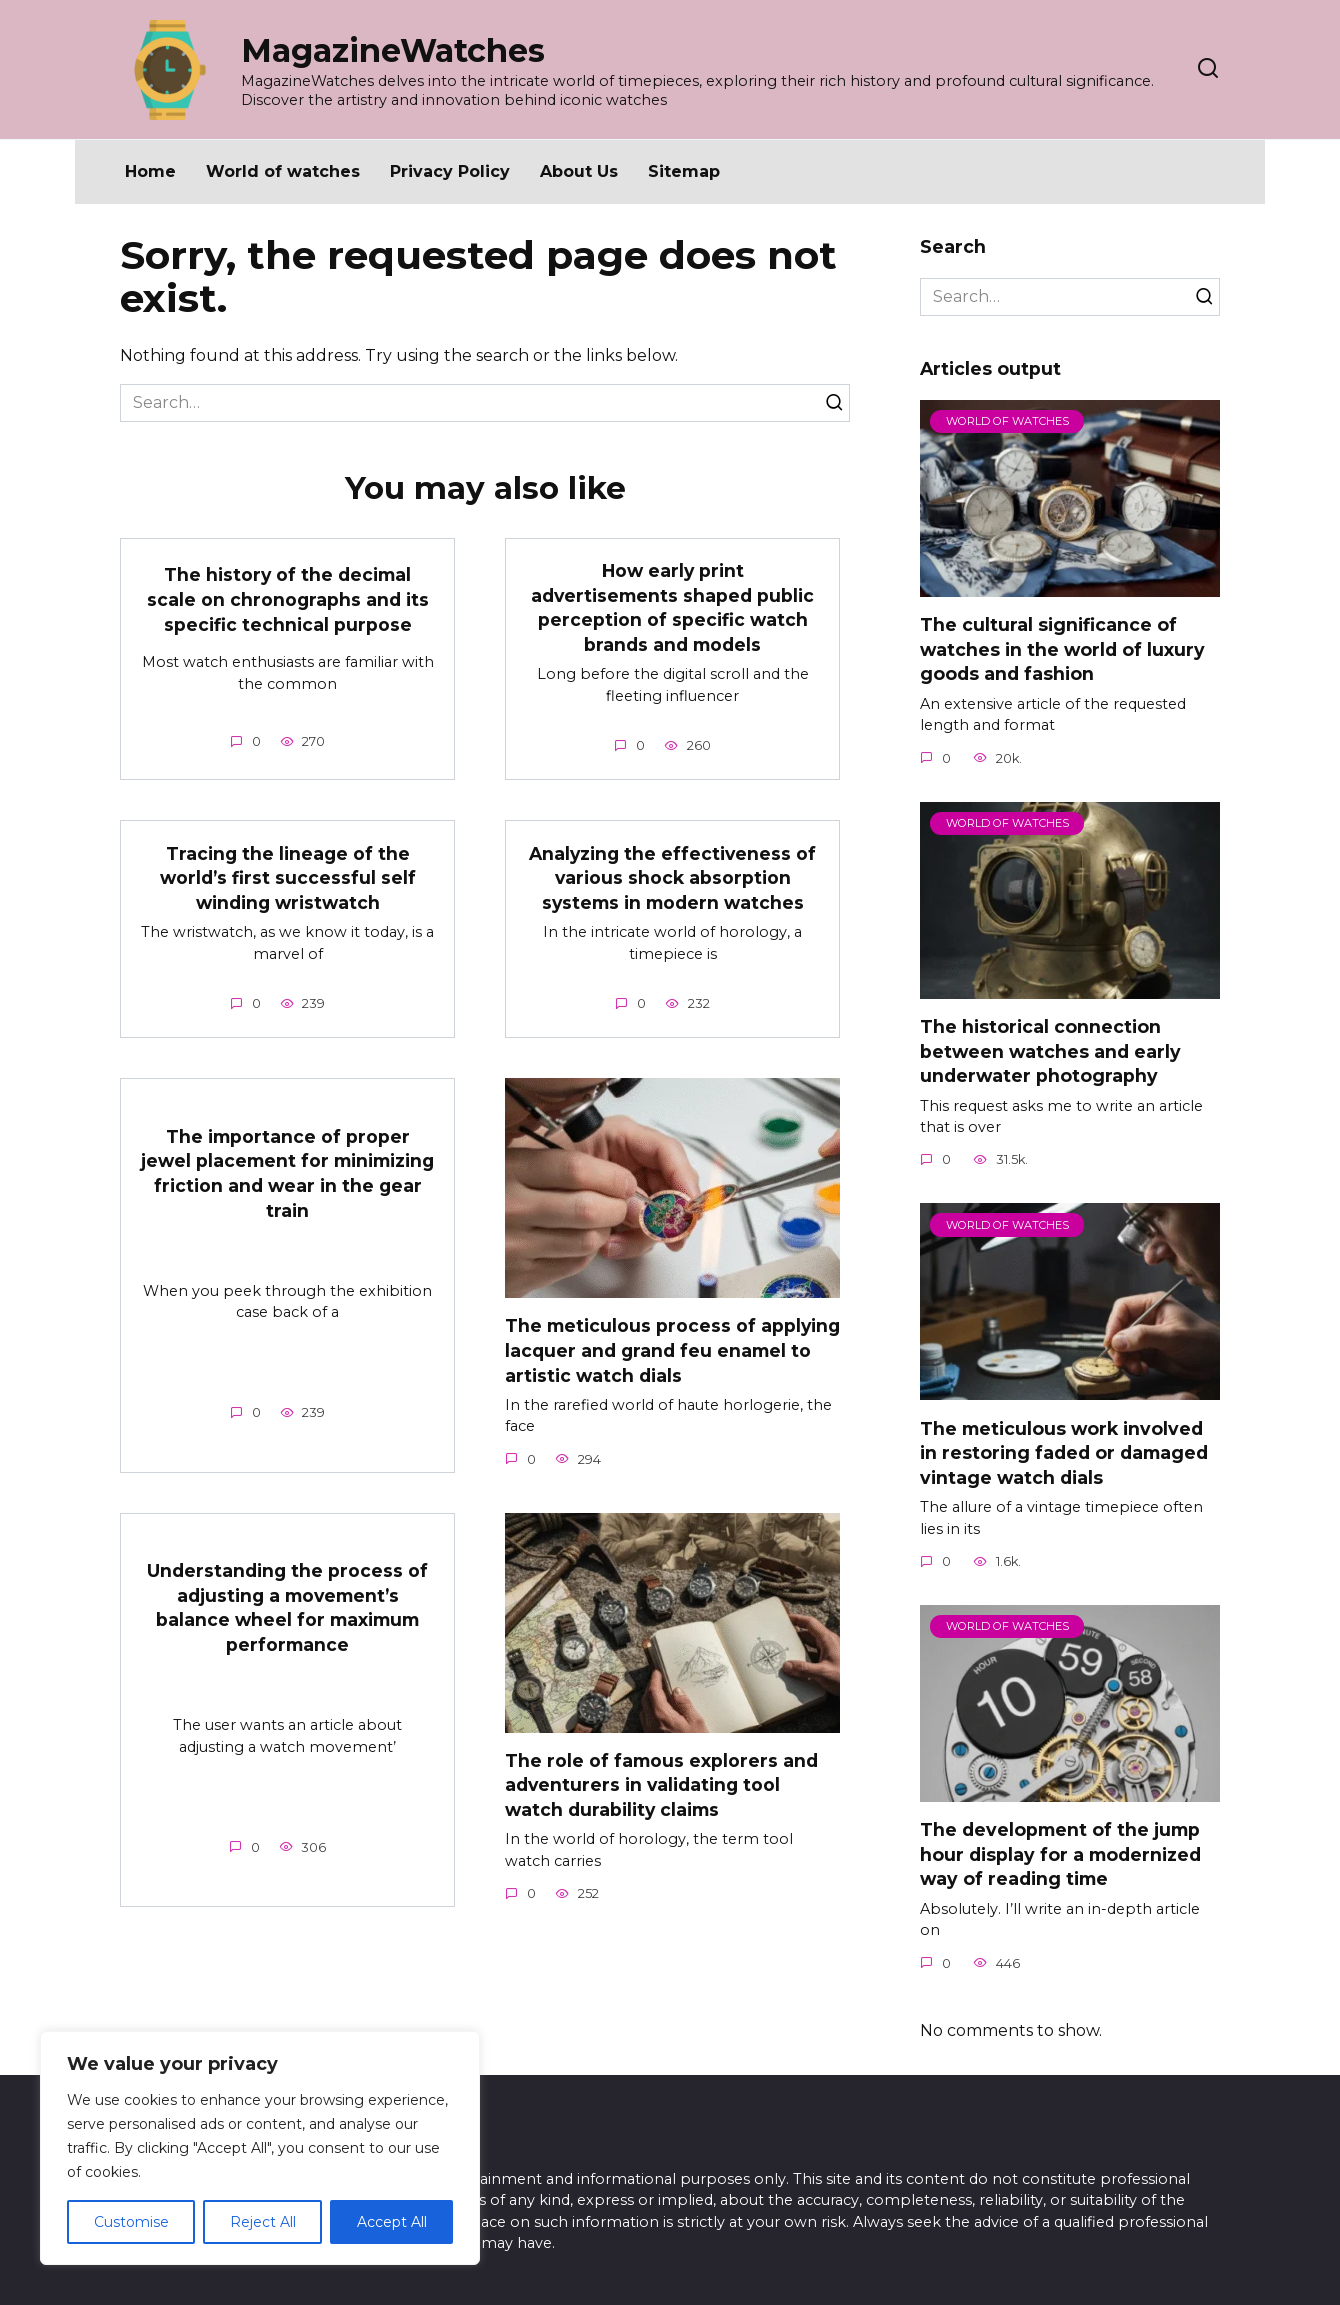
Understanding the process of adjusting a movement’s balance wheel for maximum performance (288, 1607)
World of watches (283, 171)
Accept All (392, 2222)
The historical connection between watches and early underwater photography (1050, 1051)
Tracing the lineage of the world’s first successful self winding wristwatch (287, 878)
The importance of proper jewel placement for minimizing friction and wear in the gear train (287, 1173)
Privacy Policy (450, 171)
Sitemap (684, 171)
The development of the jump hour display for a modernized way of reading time (1060, 1854)
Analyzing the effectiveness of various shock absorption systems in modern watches (673, 878)
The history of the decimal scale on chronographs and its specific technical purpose (287, 599)
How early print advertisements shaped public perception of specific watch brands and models (673, 607)
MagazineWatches (393, 50)
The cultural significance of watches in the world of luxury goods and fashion (1062, 649)
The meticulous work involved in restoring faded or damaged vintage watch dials (1064, 1452)
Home (150, 171)
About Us (579, 171)
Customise (131, 2222)
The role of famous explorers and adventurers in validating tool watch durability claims (661, 1785)
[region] (260, 2148)
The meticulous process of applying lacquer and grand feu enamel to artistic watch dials (652, 1350)
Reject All (263, 2222)
